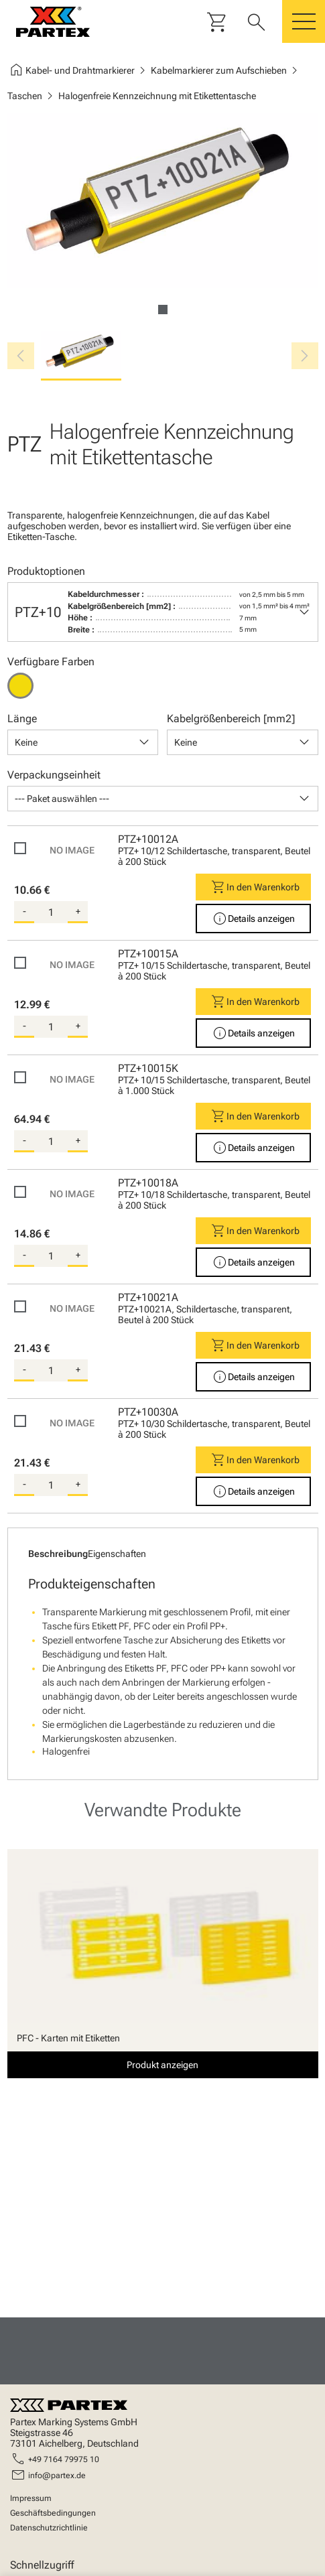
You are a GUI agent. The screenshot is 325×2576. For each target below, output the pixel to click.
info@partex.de (57, 2475)
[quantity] (51, 912)
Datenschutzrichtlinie (49, 2527)
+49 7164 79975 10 (63, 2459)
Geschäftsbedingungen (53, 2513)
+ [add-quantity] (78, 911)
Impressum (31, 2498)
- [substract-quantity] (24, 911)
